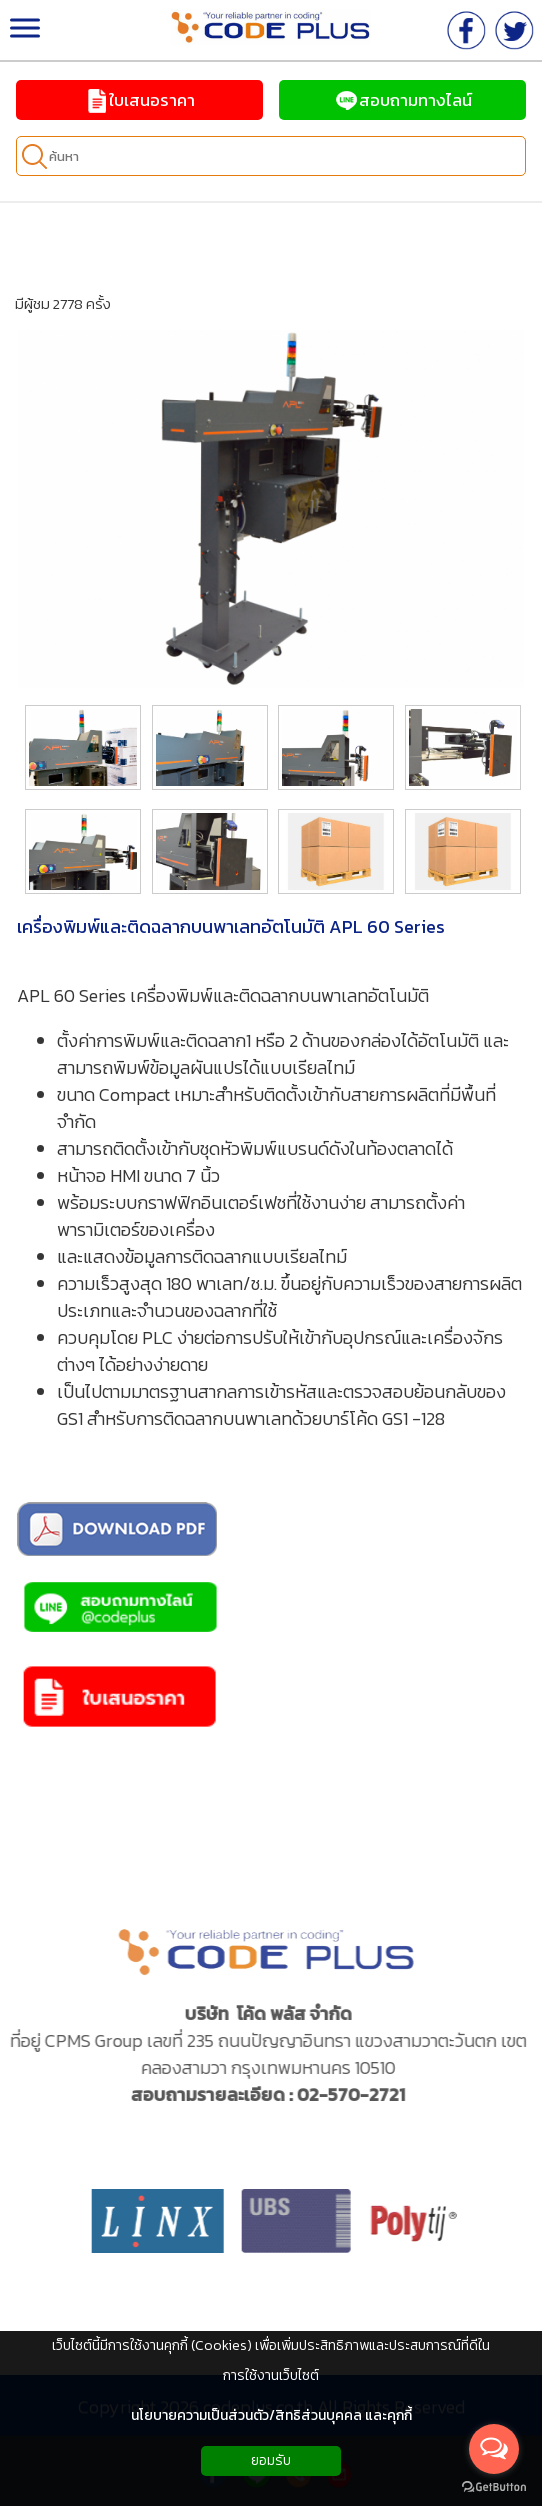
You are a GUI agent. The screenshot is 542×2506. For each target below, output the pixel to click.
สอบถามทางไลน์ (403, 100)
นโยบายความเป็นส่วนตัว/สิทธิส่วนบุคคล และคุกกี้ (271, 2415)
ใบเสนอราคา (139, 100)
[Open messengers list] (494, 2449)
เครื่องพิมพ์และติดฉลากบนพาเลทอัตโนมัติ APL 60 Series (231, 926)
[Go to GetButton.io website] (494, 2486)
